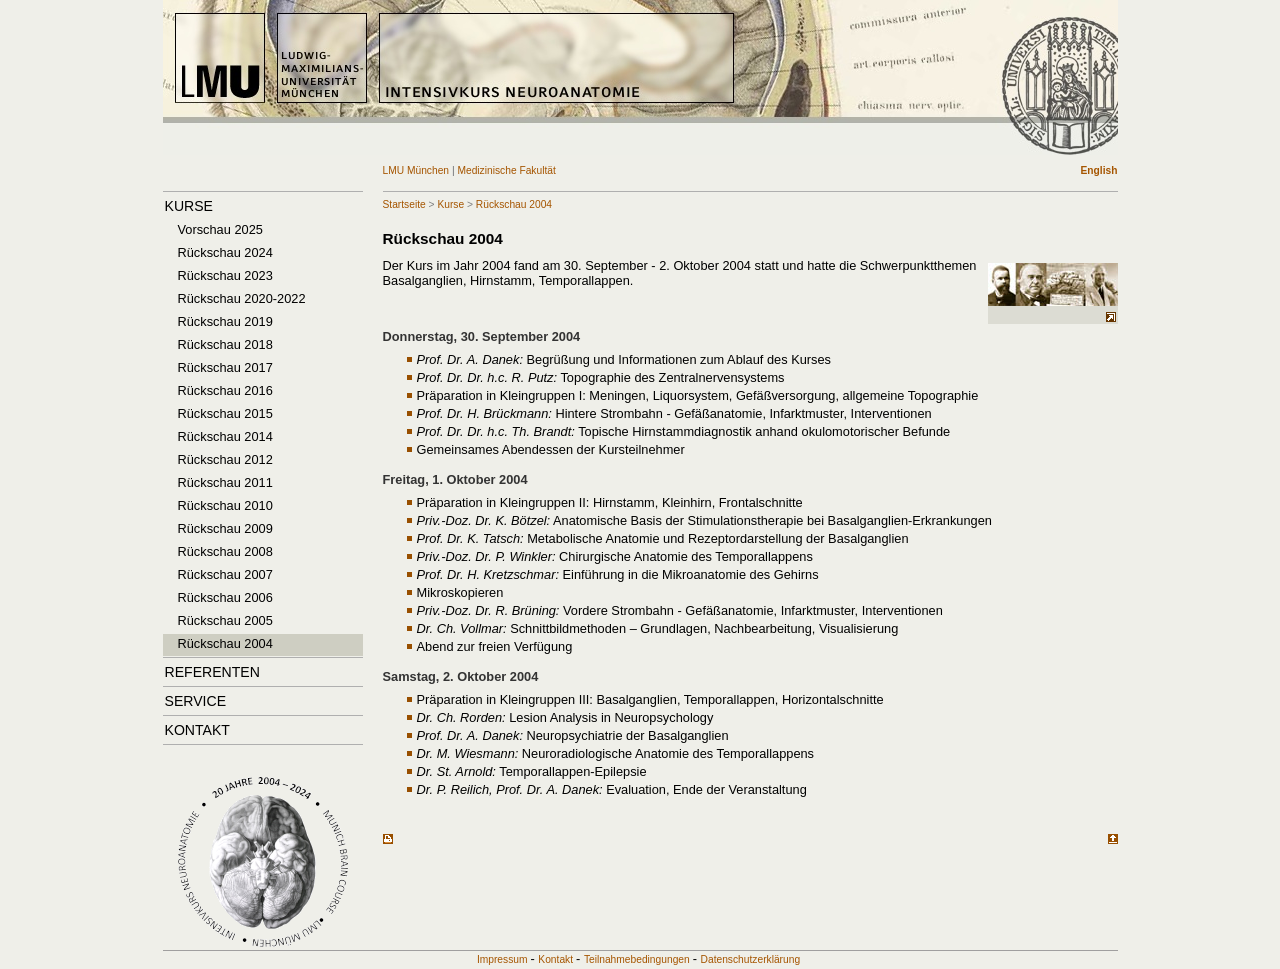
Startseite (404, 204)
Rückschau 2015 (225, 413)
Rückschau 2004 (225, 643)
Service (196, 701)
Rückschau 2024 (225, 252)
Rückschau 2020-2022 (242, 298)
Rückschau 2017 (225, 367)
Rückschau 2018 (225, 344)
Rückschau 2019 (225, 321)
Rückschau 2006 (225, 597)
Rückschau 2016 (225, 390)
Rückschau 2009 (225, 528)
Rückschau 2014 (225, 436)
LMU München (417, 170)
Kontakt (197, 730)
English (1099, 170)
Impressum (502, 959)
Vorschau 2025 (220, 229)
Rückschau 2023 (225, 275)
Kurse (189, 206)
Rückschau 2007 (225, 574)
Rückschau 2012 (225, 459)
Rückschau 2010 (225, 505)
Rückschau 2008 (225, 551)
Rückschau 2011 (225, 482)
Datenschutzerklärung (751, 959)
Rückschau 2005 (225, 620)
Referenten (212, 672)
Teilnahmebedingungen (637, 959)
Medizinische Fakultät (506, 170)
